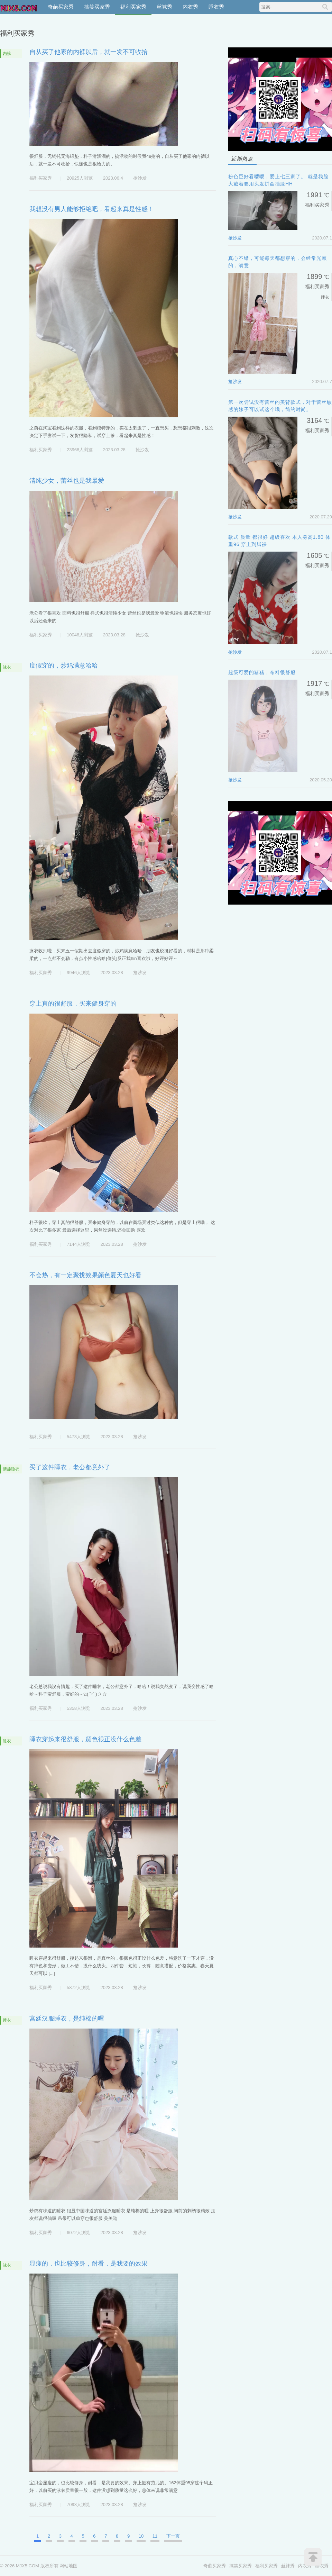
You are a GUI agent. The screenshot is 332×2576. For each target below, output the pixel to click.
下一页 (173, 2536)
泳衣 (7, 667)
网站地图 (68, 2565)
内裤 (7, 53)
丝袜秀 (164, 7)
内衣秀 (190, 7)
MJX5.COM (19, 7)
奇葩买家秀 (61, 7)
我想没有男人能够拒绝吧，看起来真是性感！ (91, 209)
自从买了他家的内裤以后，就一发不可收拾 (88, 51)
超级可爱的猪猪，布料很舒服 (262, 672)
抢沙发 (140, 178)
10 (141, 2536)
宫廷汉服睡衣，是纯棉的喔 (66, 2018)
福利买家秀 (133, 7)
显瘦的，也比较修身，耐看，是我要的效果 (88, 2263)
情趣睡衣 (11, 1469)
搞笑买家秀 (97, 7)
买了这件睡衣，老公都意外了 (69, 1467)
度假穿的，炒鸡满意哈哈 (63, 665)
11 (155, 2536)
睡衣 (7, 1741)
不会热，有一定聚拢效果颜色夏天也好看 (85, 1275)
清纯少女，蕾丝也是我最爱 (66, 480)
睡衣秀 (216, 7)
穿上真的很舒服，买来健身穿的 (73, 1003)
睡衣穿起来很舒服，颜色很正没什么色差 (85, 1739)
